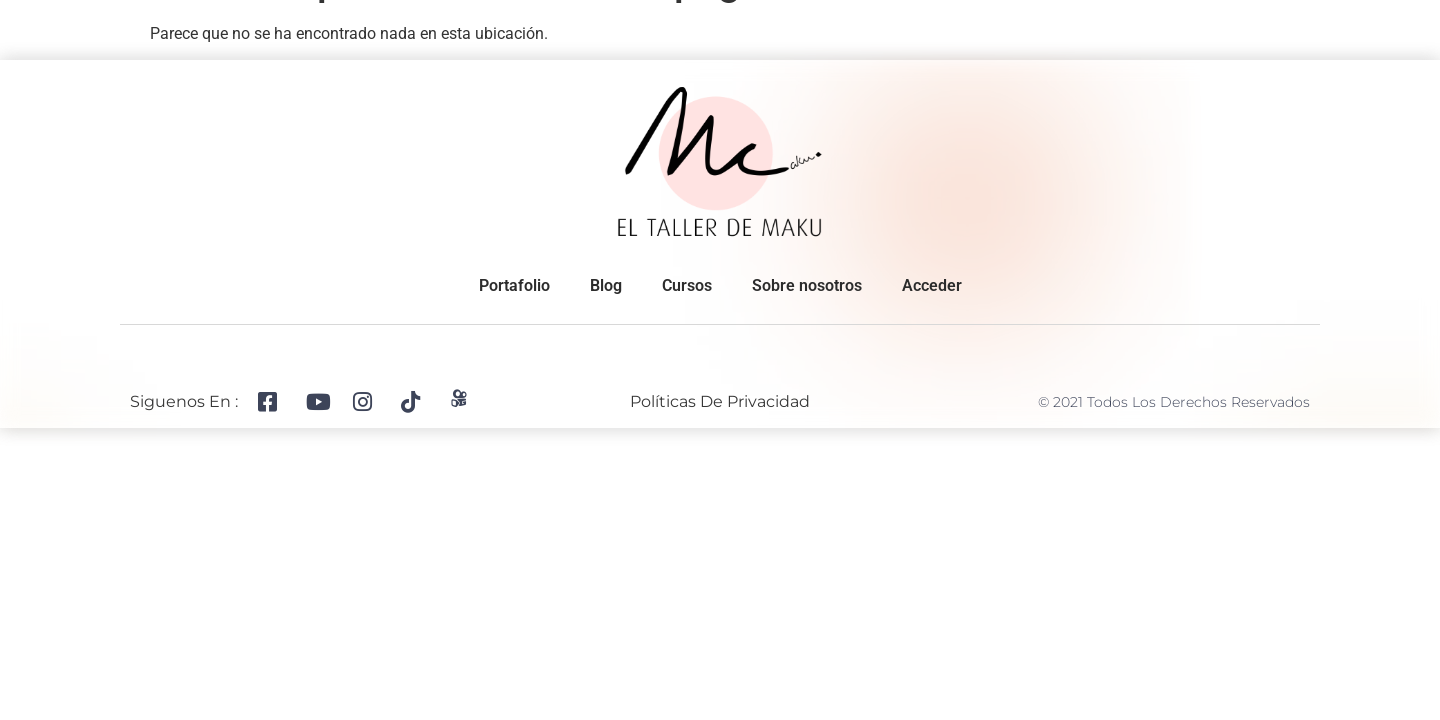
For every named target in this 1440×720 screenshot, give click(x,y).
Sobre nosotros (246, 23)
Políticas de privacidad (720, 405)
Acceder (932, 289)
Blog (1088, 23)
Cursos (1007, 23)
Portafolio (376, 23)
